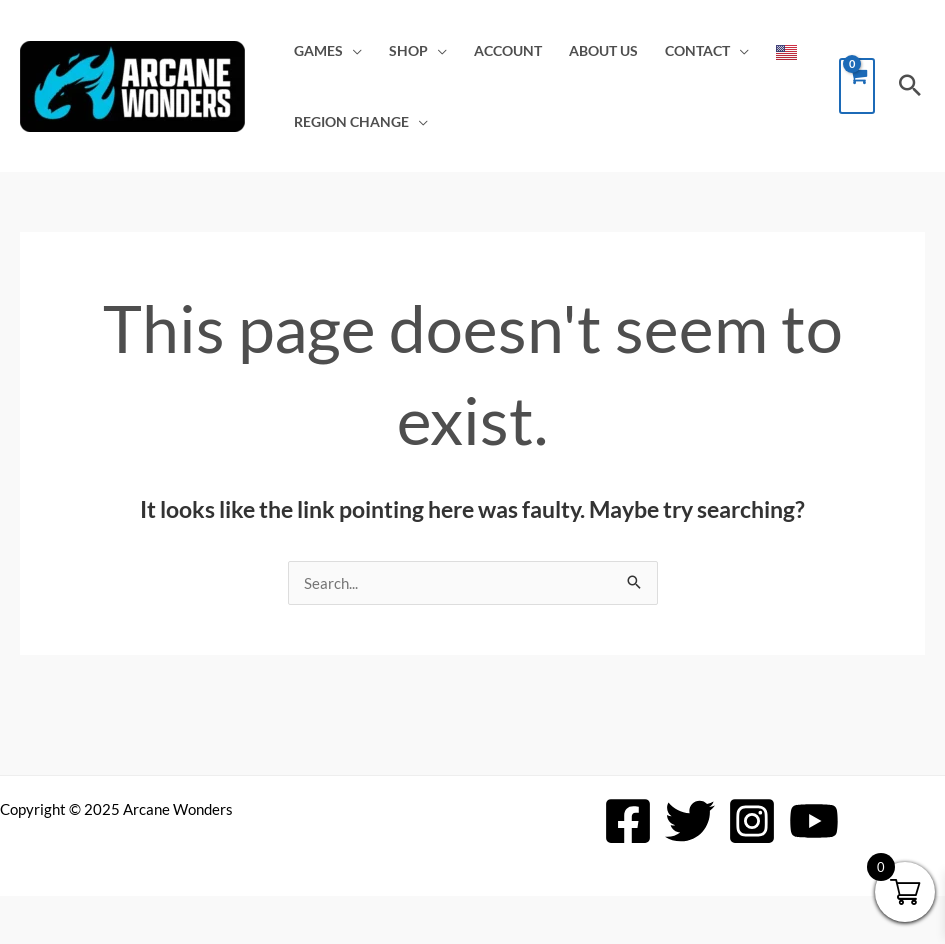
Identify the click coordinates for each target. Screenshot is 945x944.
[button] (910, 86)
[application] (352, 51)
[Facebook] (628, 821)
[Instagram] (752, 821)
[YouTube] (814, 821)
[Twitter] (690, 821)
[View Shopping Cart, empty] (857, 86)
